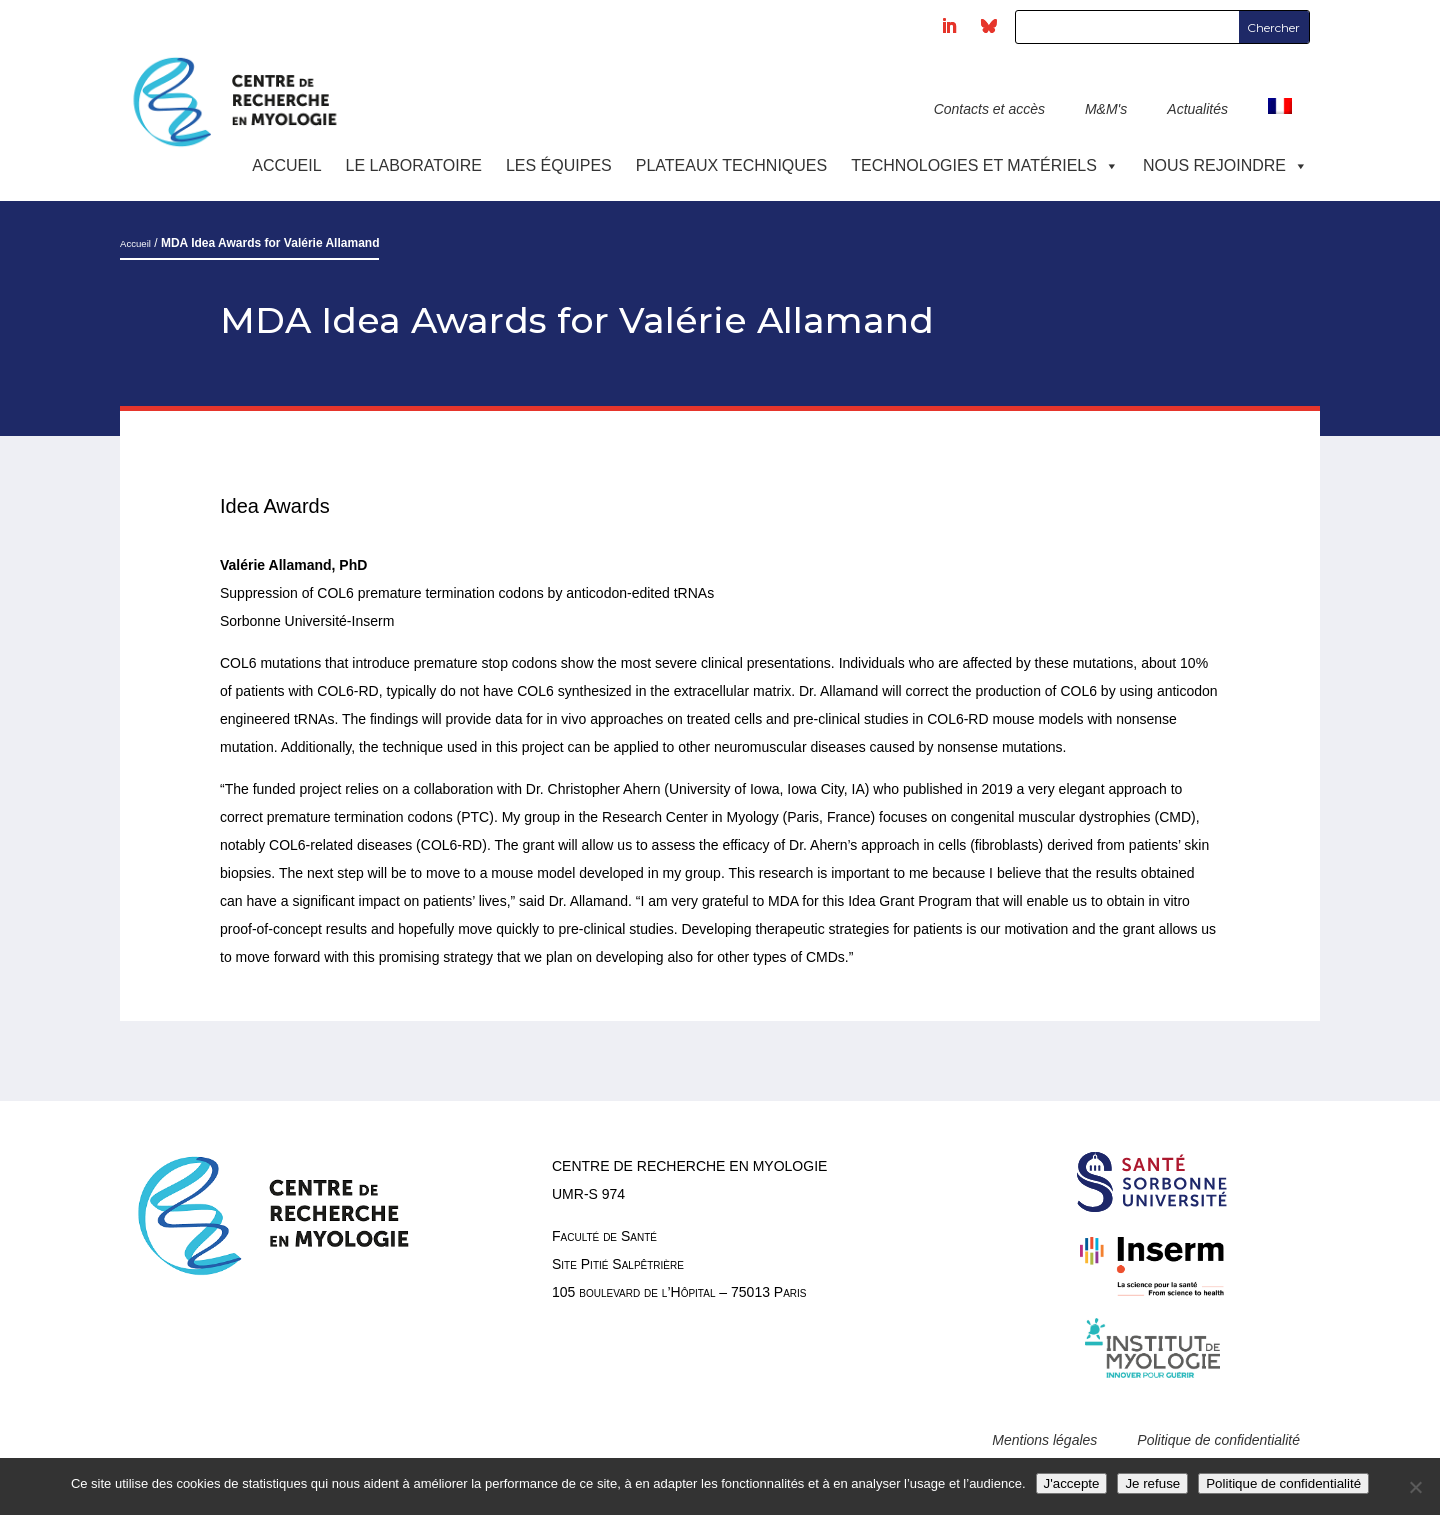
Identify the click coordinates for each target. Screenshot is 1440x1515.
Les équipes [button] (559, 165)
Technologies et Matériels (985, 165)
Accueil (286, 165)
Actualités (1197, 109)
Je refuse (1152, 1483)
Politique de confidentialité (1218, 1440)
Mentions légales (1044, 1440)
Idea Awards (275, 506)
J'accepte (1072, 1483)
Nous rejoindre (1225, 165)
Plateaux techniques (731, 165)
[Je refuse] (1415, 1487)
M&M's (1106, 109)
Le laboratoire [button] (414, 165)
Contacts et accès (989, 109)
